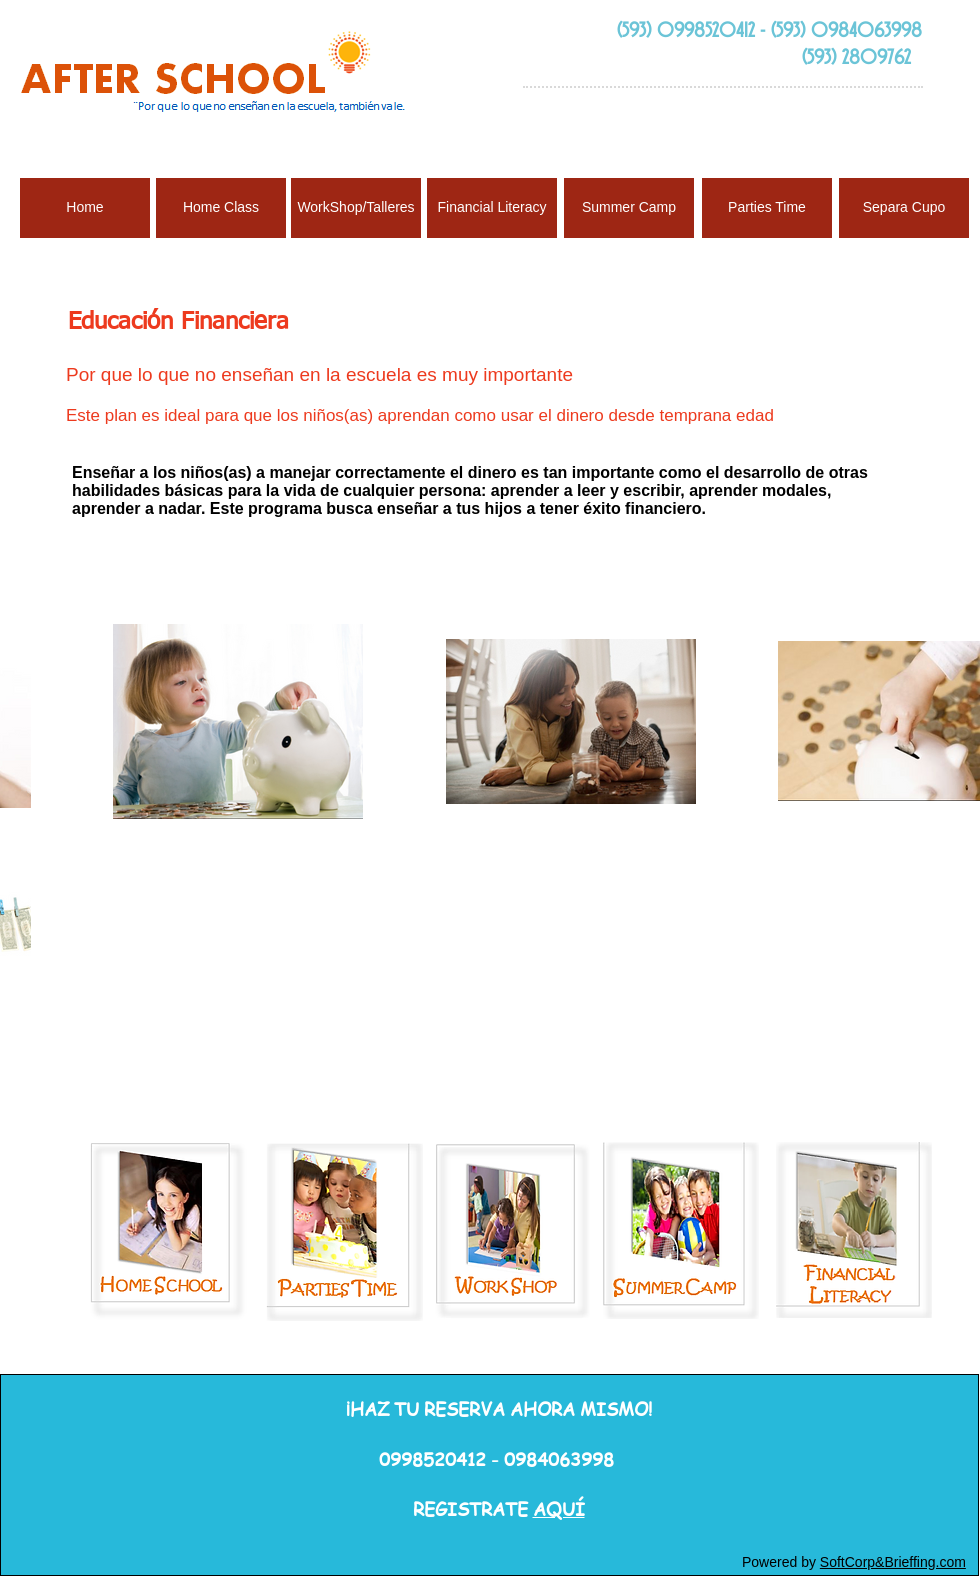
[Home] (85, 208)
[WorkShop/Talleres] (356, 208)
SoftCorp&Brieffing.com (893, 1562)
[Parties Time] (767, 208)
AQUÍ (559, 1508)
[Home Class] (221, 208)
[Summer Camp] (629, 208)
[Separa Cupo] (904, 208)
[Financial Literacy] (492, 208)
